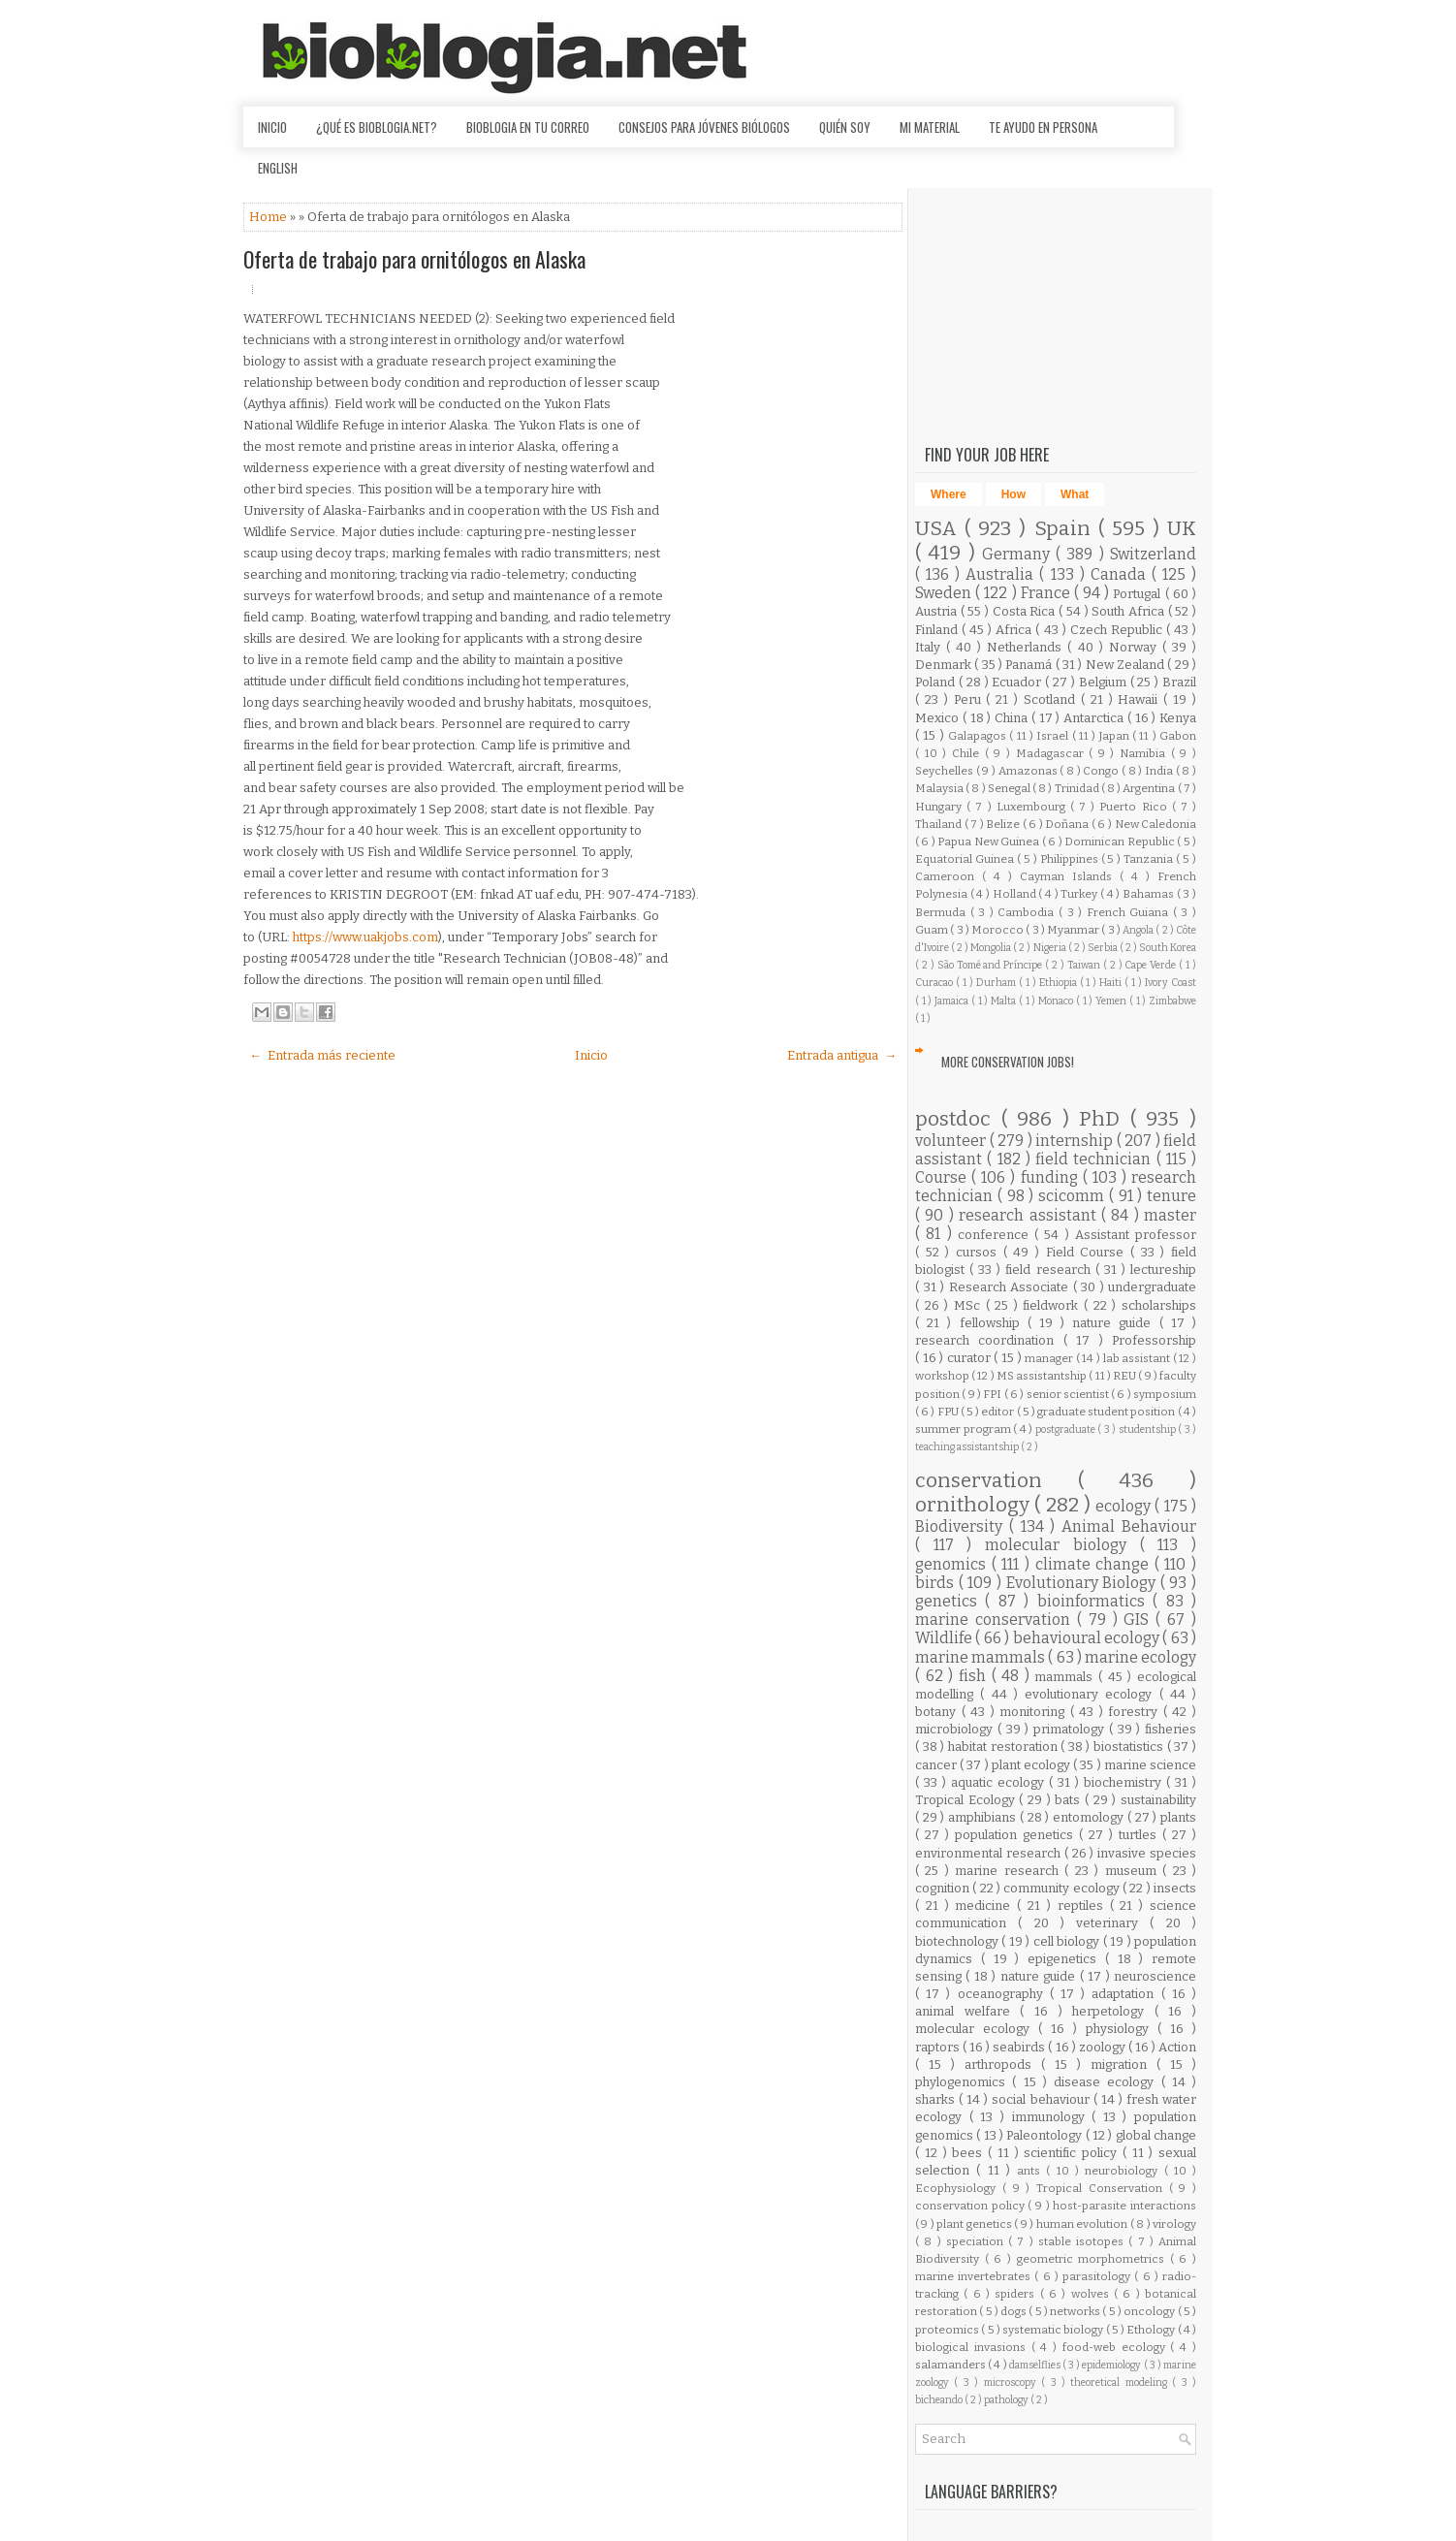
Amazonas (1029, 771)
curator (971, 1357)
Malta (1005, 1001)
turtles (1140, 1834)
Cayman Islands (1070, 876)
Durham (997, 982)
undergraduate (1152, 1287)
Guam (932, 930)
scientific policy (1073, 2152)
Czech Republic (1118, 629)
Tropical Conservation (1102, 2188)
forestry (1135, 1711)
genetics (950, 1601)
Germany (1019, 554)
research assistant (1030, 1215)
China (1013, 718)
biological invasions (973, 2347)
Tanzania (1150, 859)
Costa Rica (1026, 611)
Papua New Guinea (989, 841)
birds (937, 1582)
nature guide (1115, 1323)
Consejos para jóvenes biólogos (704, 127)
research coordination (989, 1340)
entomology (1090, 1817)
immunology (1052, 2117)
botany (938, 1711)
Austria (938, 611)
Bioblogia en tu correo (527, 127)
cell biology (1068, 1941)
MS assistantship (1043, 1375)
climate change (1095, 1564)
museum (1133, 1870)
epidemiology (1112, 2365)
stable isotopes (1083, 2241)
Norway (1135, 647)
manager (1050, 1358)
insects (1175, 1888)
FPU (949, 1411)
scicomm (1073, 1196)
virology (1174, 2224)
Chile (968, 753)
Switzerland (1153, 554)
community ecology (1063, 1888)
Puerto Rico (1135, 806)
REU (1125, 1375)
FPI (993, 1394)
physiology (1121, 2028)
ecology (1125, 1506)
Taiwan (1085, 965)
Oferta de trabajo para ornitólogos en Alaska (414, 258)
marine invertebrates (974, 2276)
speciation (977, 2241)
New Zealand (1127, 664)
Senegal (1010, 788)
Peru (970, 699)
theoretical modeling (1121, 2382)
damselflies (1035, 2365)
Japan (1115, 736)
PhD (1104, 1119)
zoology (1103, 2047)
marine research (1009, 1870)
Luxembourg (1033, 806)
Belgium (1104, 682)
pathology (1007, 2400)
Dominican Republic (1120, 841)
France (1047, 593)
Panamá (1030, 664)
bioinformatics (1095, 1601)
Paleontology (1045, 2135)
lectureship (1163, 1269)
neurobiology (1124, 2170)
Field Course (1088, 1252)
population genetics (1017, 1834)
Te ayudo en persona (1043, 127)
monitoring (1034, 1711)
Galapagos (978, 736)
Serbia (1104, 947)
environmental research (989, 1853)
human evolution (1083, 2224)
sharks (937, 2099)
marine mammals (981, 1657)
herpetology (1113, 2011)
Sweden (945, 593)
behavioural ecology (1088, 1638)
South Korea (1167, 947)
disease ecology (1107, 2082)
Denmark (944, 664)
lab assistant (1138, 1358)
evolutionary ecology (1092, 1694)
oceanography (1004, 1993)
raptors (939, 2047)
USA (940, 529)
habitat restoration (1004, 1746)
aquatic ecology (1000, 1782)
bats (1070, 1800)
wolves (1092, 2294)
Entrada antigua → (842, 1055)
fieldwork (1053, 1305)
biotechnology (958, 1941)
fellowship (994, 1323)
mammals (1066, 1676)
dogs (1014, 2311)
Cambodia (1028, 912)
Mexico (939, 718)
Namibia (1145, 753)
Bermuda (942, 912)
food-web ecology (1116, 2347)
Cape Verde (1151, 965)
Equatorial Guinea (966, 859)
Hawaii (1140, 699)
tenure (1171, 1196)
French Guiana (1130, 912)
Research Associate (1011, 1287)
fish (975, 1676)
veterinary (1113, 1923)
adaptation (1126, 1993)
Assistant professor (1135, 1234)
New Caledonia (1156, 824)
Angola (1139, 930)
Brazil (1179, 682)
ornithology (974, 1505)
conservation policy (971, 2205)
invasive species (1146, 1853)
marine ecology (1140, 1657)
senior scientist (1069, 1394)
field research (1049, 1269)
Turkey (1080, 894)
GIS (1139, 1619)
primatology (1071, 1729)
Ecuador (1018, 682)
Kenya (1177, 718)
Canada (1121, 574)
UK (1181, 529)
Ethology (1151, 2329)
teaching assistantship (968, 1447)
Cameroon (948, 876)
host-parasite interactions (1124, 2205)
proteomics (948, 2329)
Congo (1102, 771)
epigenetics (1066, 1959)
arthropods (1003, 2064)
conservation (996, 1481)
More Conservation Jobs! (1007, 1061)
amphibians (984, 1817)
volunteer (952, 1140)
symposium (1164, 1394)
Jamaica (952, 1001)
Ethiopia (1059, 982)
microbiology (956, 1729)
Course (943, 1177)
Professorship (1154, 1340)
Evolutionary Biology (1083, 1582)
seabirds (1020, 2047)
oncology (1150, 2311)
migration (1123, 2064)
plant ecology (1032, 1765)
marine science (1150, 1765)
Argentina (1150, 788)
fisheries (1170, 1729)
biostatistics (1130, 1746)
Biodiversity (962, 1526)
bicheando (940, 2400)
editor (998, 1411)
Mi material (930, 127)
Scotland (1052, 699)
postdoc (958, 1119)
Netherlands (1027, 647)
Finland (938, 629)
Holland (1016, 894)
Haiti (1111, 982)
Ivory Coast (1170, 982)
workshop (943, 1375)
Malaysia (940, 788)
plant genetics (975, 2224)
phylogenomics (963, 2082)
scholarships (1159, 1305)
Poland (937, 682)
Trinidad (1078, 788)
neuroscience (1155, 1976)
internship (1076, 1140)
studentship (1149, 1429)
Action (1177, 2047)
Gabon (1177, 736)
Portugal (1138, 594)
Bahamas (1150, 894)
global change (1156, 2135)
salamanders (951, 2364)
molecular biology (1062, 1545)
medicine (986, 1905)
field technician (1095, 1159)
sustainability (1158, 1800)
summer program (964, 1429)
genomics (953, 1564)
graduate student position (1107, 1411)
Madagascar (1053, 753)
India (1160, 771)
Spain (1066, 529)
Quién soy (844, 127)
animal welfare (967, 2011)
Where (948, 494)
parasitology (1098, 2276)
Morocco (998, 930)
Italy (930, 647)
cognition (943, 1888)
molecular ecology (976, 2028)
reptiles (1084, 1905)
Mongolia (991, 947)
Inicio (272, 127)
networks (1076, 2311)
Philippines (1070, 859)
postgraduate (1066, 1429)
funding (1052, 1177)
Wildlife (945, 1638)
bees (970, 2152)
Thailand (940, 824)
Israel (1053, 736)
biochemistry (1125, 1782)
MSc (970, 1305)
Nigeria (1050, 947)
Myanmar (1074, 930)
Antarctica (1095, 718)
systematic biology (1054, 2329)
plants (1178, 1817)
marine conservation (996, 1619)
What (1074, 494)
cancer (937, 1765)
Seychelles (945, 771)
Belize (1004, 824)
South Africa (1129, 611)
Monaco (1057, 1001)
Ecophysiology (958, 2188)
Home (269, 216)
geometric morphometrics (1093, 2259)
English (278, 167)
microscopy (1012, 2382)
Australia (1002, 574)
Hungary (940, 806)
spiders (1017, 2294)
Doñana (1068, 824)
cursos (979, 1252)
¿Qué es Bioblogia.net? (376, 127)
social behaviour (1042, 2099)
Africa (1015, 629)
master (1170, 1215)
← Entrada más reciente (322, 1055)
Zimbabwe (1172, 1001)
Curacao (935, 982)
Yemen (1112, 1001)
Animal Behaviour (1128, 1526)
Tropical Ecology (967, 1800)
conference (996, 1234)
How (1013, 494)
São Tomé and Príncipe (991, 965)
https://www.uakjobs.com (365, 937)
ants (1031, 2170)
